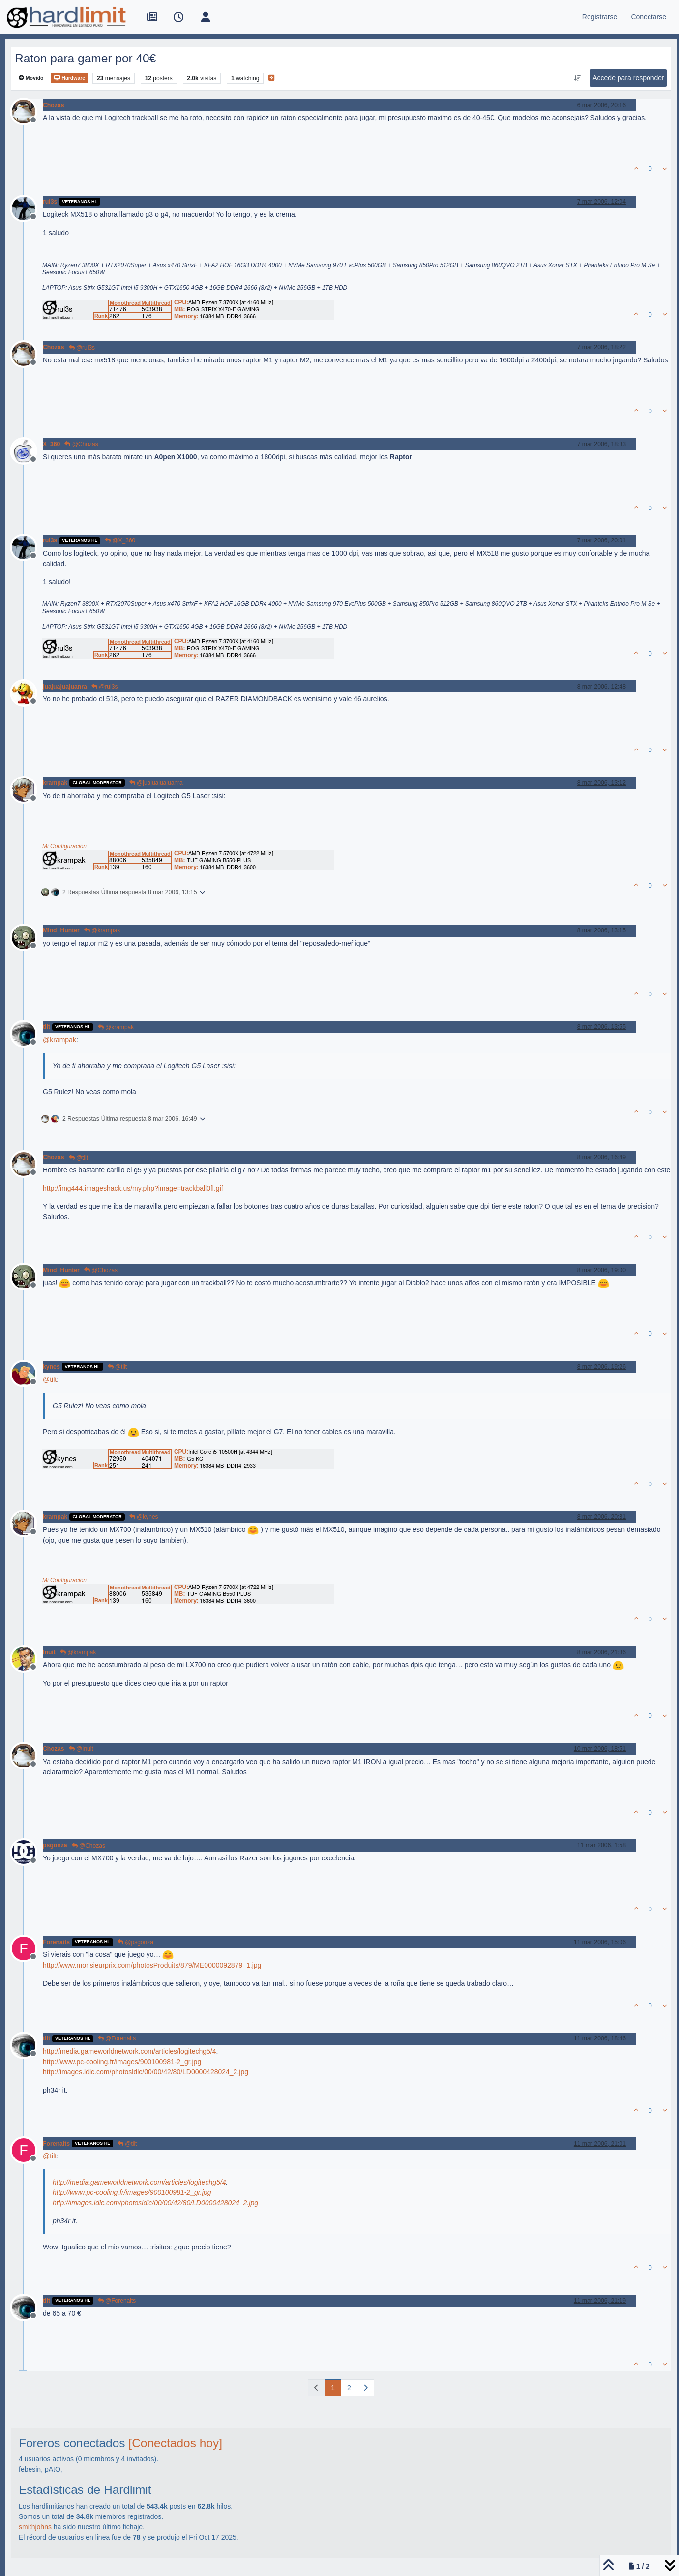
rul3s (50, 201)
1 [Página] (333, 2388)
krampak (55, 782)
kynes (51, 1366)
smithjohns (35, 2527)
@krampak (102, 930)
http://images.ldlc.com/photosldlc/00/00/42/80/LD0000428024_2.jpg (145, 2072)
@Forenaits (117, 2038)
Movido (31, 78)
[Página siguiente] (365, 2387)
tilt (46, 1026)
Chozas (53, 105)
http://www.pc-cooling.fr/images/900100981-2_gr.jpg (122, 2062)
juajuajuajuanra (65, 686)
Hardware (69, 78)
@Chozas (81, 444)
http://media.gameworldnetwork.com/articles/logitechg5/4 (129, 2051)
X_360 (51, 444)
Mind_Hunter (61, 930)
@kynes (143, 1516)
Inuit (49, 1652)
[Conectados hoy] (175, 2443)
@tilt (79, 1157)
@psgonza (135, 1942)
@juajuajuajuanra (156, 782)
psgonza (55, 1845)
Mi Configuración (64, 846)
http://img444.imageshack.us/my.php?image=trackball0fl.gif (133, 1188)
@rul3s (82, 347)
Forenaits (56, 1942)
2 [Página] (349, 2388)
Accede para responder (628, 78)
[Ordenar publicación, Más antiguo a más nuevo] (577, 78)
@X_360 (120, 540)
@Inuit (81, 1748)
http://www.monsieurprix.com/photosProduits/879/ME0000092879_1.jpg (152, 1965)
